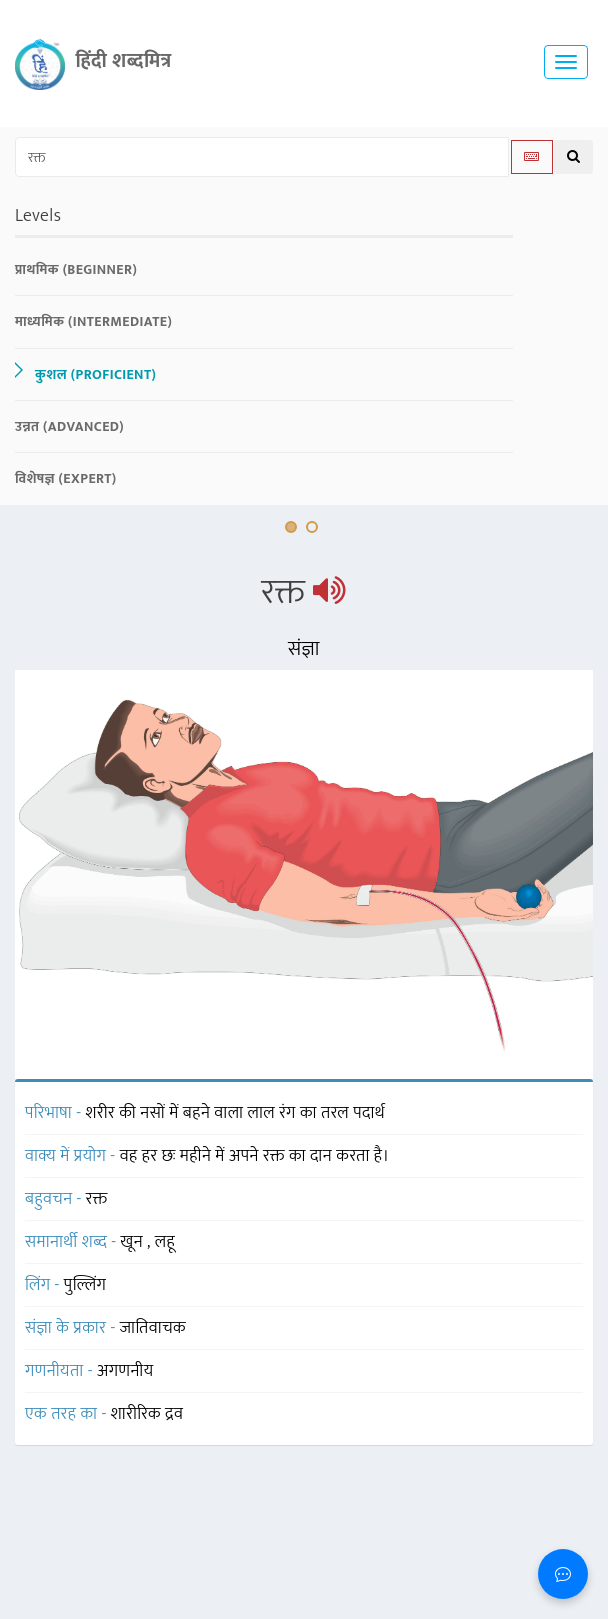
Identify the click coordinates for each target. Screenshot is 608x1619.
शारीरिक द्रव (147, 1414)
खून (134, 1242)
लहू (165, 1242)
